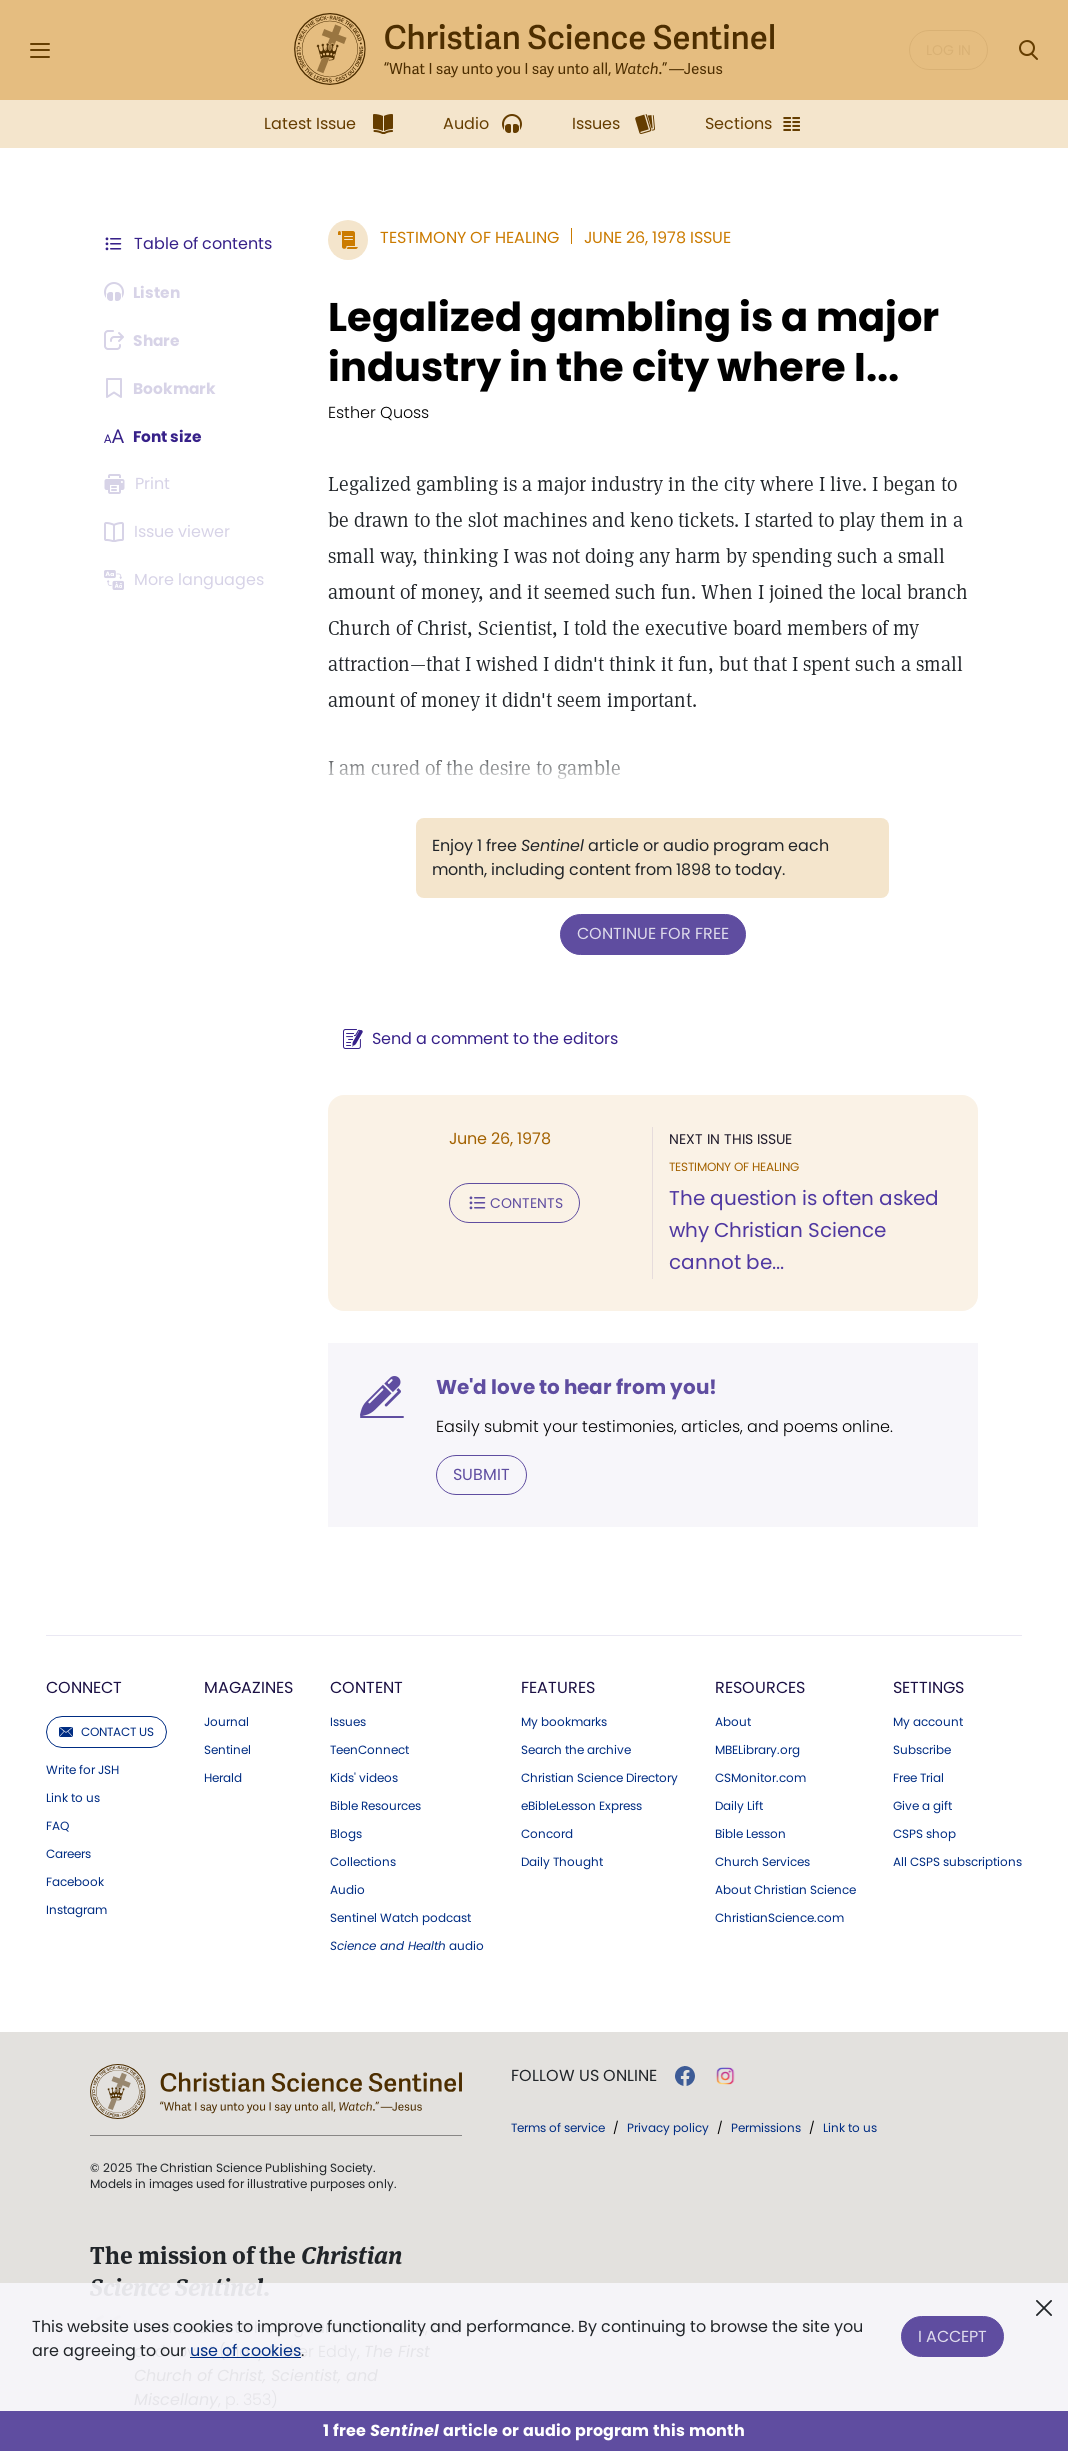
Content (366, 1686)
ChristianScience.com (779, 1917)
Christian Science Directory (599, 1777)
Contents (510, 1202)
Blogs (346, 1833)
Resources (760, 1686)
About (733, 1721)
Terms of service (558, 2126)
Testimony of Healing (465, 237)
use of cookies (245, 2350)
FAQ (57, 1825)
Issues (348, 1721)
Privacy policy (668, 2126)
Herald (223, 1777)
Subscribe (922, 1749)
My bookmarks (564, 1721)
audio (407, 1945)
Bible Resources (375, 1805)
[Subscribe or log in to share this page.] (145, 340)
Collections (363, 1861)
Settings (928, 1686)
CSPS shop (924, 1833)
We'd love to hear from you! (572, 1386)
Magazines (248, 1686)
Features (558, 1686)
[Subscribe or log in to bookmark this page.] (161, 388)
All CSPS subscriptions (957, 1861)
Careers (68, 1853)
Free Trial (918, 1777)
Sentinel (227, 1749)
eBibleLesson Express (581, 1805)
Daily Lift (739, 1805)
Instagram (76, 1909)
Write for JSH (82, 1769)
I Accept (952, 2334)
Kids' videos (364, 1777)
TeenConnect (369, 1749)
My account (928, 1721)
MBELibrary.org (757, 1749)
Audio (347, 1889)
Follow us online (584, 2075)
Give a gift (922, 1805)
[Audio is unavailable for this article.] (144, 292)
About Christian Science (785, 1889)
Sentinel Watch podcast (400, 1917)
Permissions (766, 2126)
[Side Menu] (40, 50)
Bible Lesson (750, 1833)
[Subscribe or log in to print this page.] (140, 484)
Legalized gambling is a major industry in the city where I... (629, 342)
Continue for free (651, 933)
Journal (226, 1721)
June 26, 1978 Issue (653, 237)
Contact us (106, 1730)
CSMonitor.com (760, 1777)
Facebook (75, 1881)
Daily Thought (562, 1861)
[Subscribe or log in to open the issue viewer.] (170, 532)
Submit (477, 1473)
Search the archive (576, 1749)
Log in (948, 50)
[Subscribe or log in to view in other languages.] (187, 580)
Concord (547, 1833)
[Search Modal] (1028, 50)
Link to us (73, 1797)
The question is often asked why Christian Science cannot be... (814, 1230)
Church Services (762, 1861)
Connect (84, 1686)
